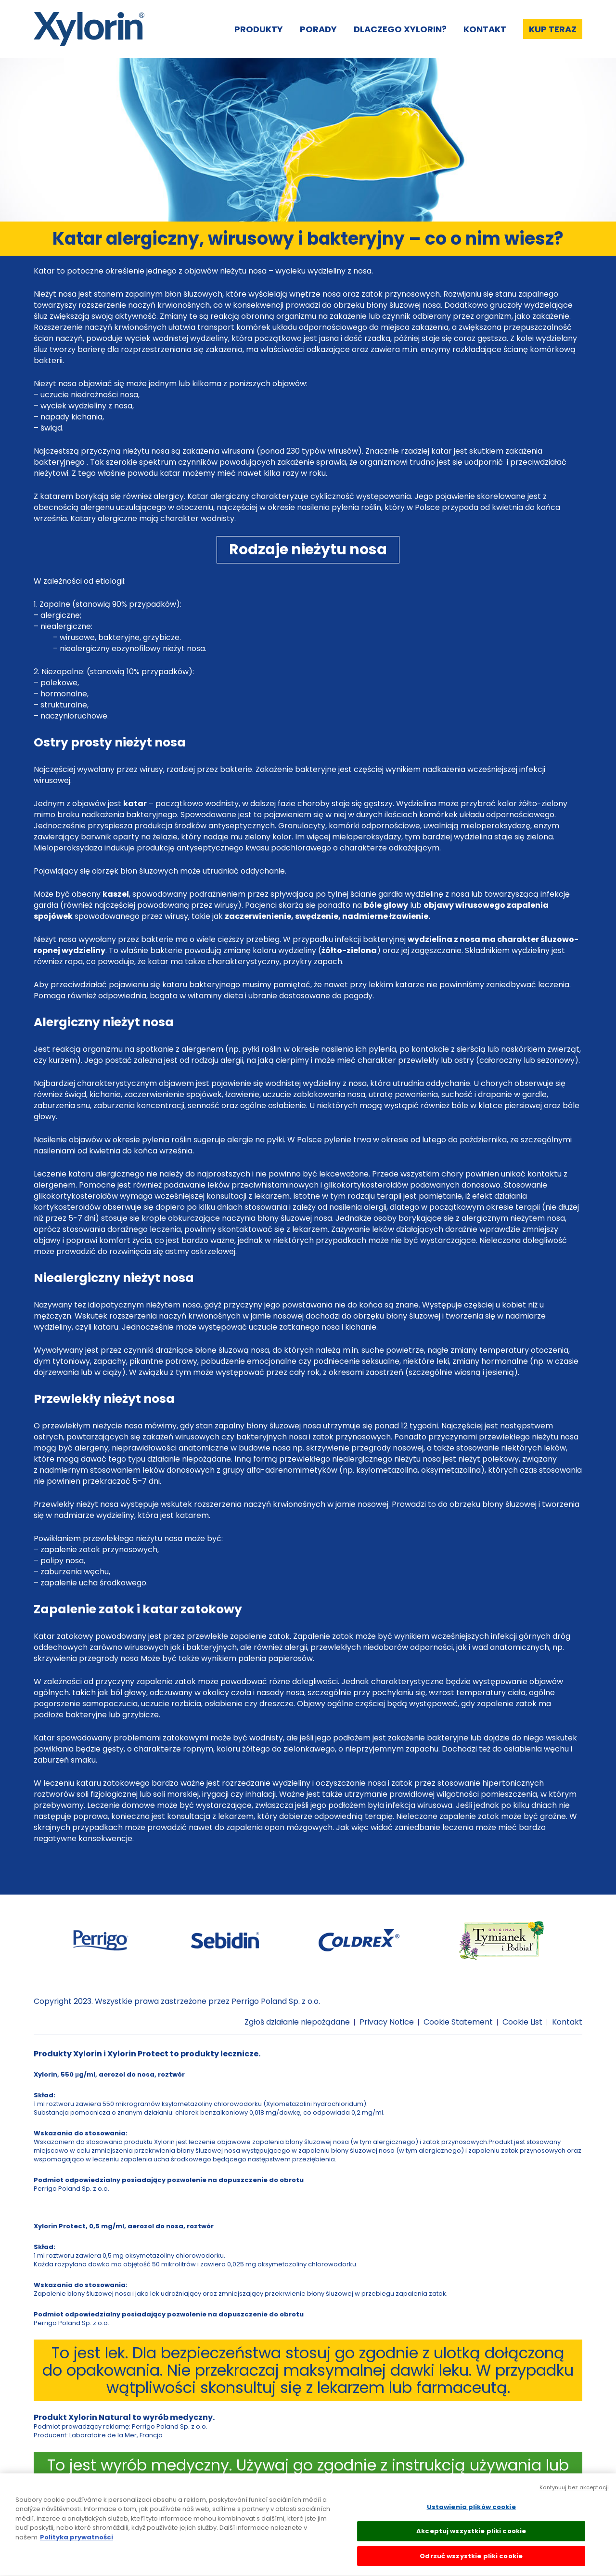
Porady (318, 29)
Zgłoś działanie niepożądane (297, 2021)
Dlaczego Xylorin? (400, 29)
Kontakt (484, 29)
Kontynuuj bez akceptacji (574, 2495)
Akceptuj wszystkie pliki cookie (471, 2538)
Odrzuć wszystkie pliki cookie (471, 2563)
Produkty (258, 29)
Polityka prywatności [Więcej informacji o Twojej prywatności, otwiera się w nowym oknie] (76, 2545)
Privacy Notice (386, 2021)
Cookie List (522, 2021)
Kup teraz (553, 29)
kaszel (116, 894)
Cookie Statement (458, 2021)
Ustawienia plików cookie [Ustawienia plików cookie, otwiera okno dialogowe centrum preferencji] (471, 2514)
